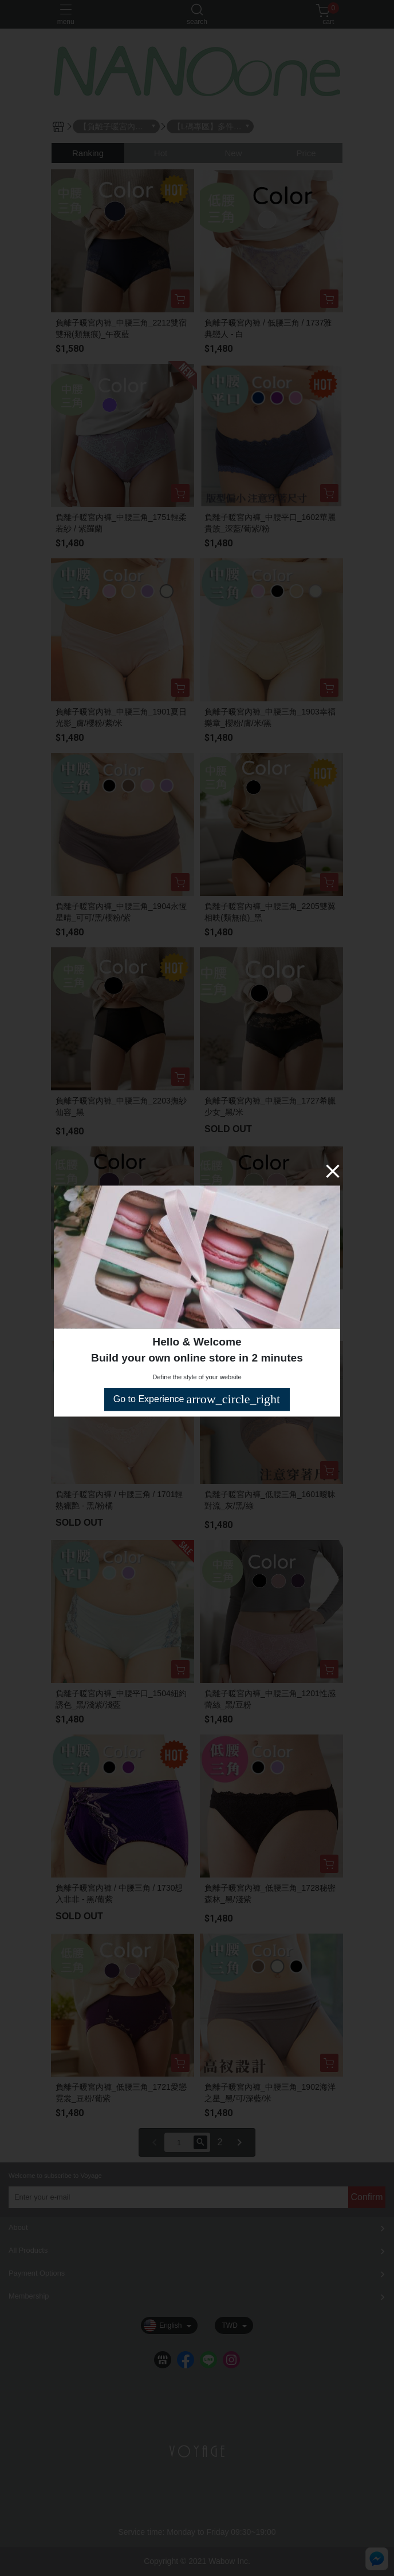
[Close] (332, 1171)
